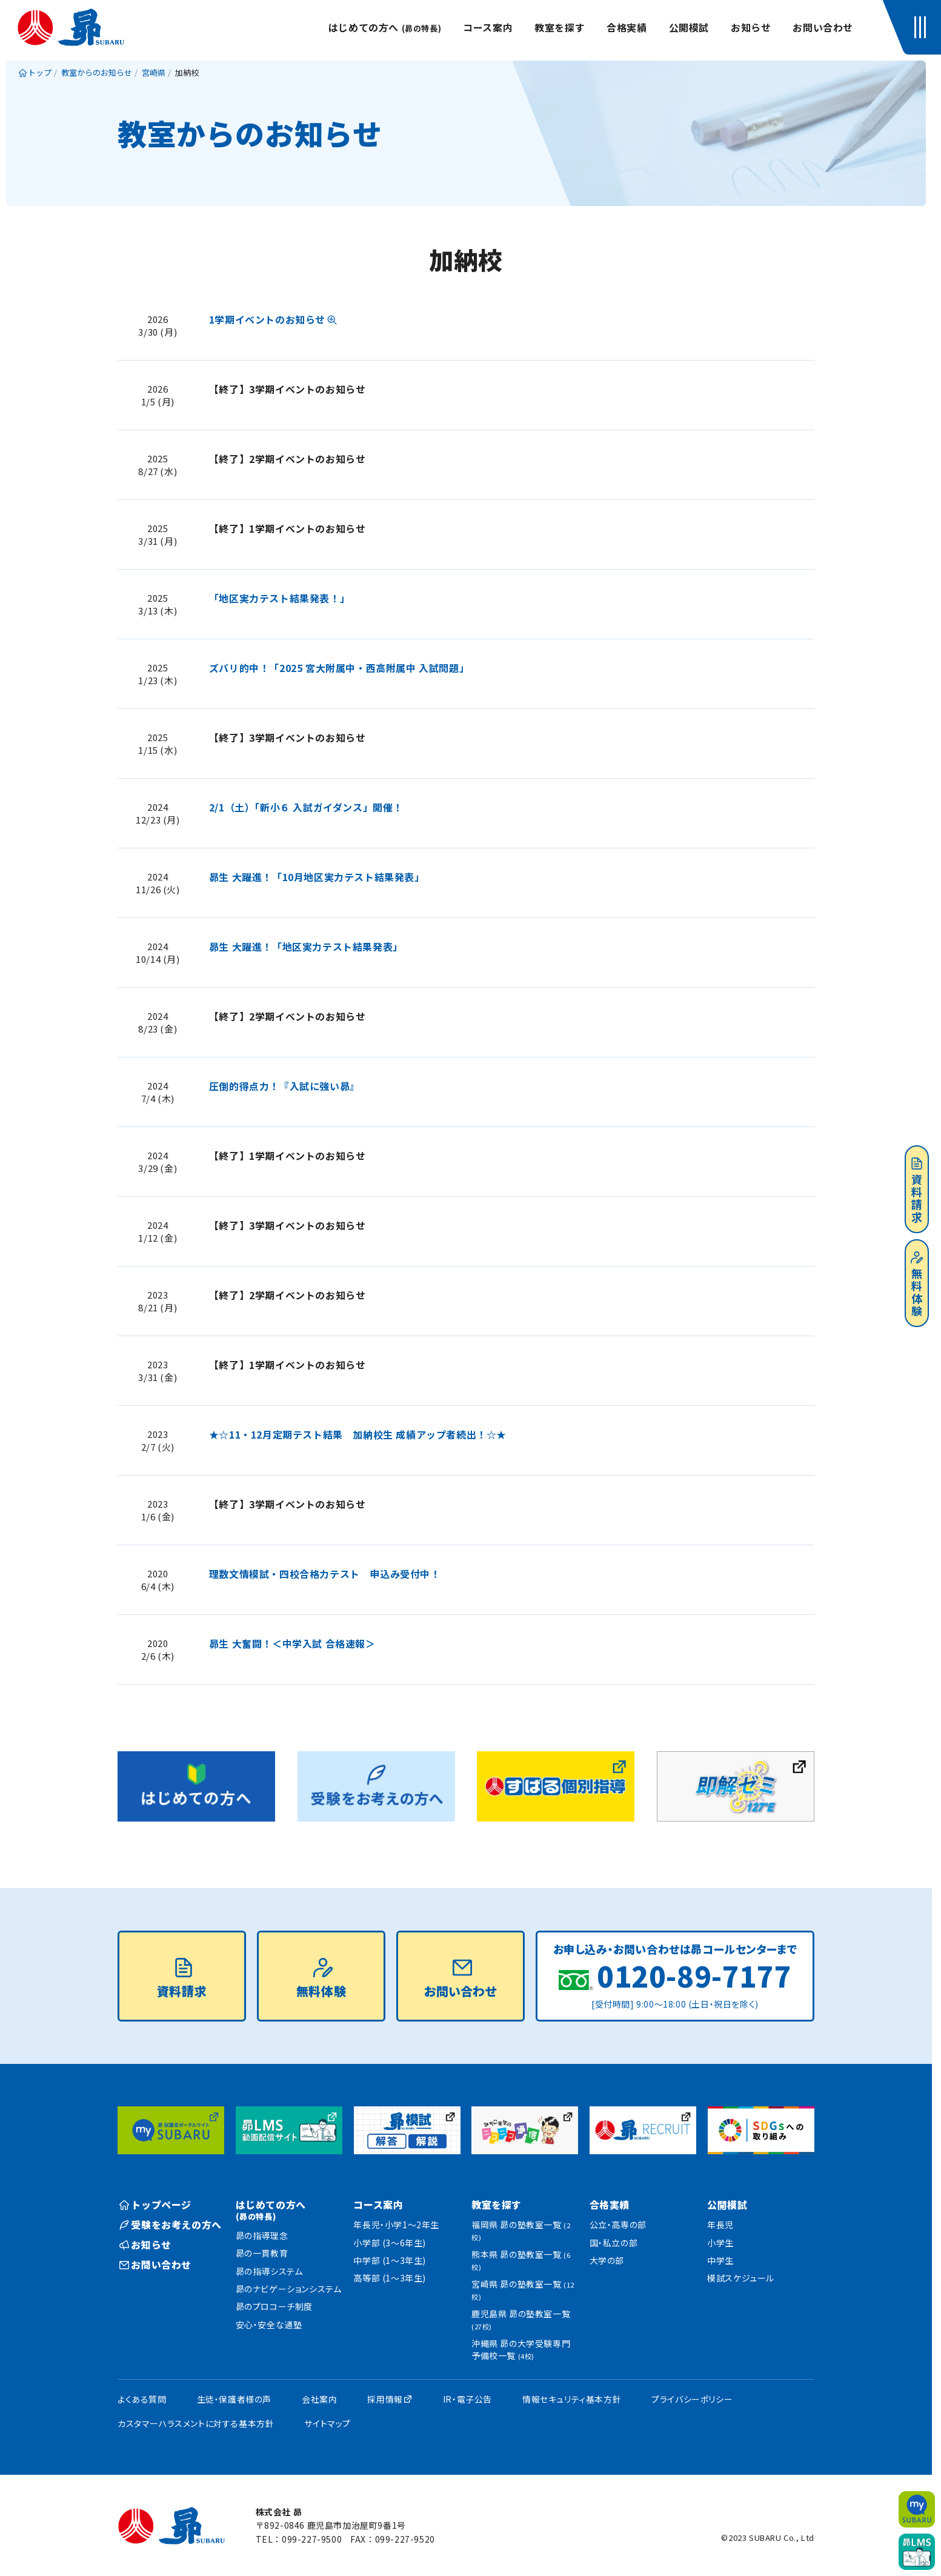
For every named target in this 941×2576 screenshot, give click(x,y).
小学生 (720, 2243)
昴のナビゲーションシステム (289, 2289)
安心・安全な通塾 (269, 2324)
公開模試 (689, 27)
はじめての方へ (384, 27)
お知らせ (751, 27)
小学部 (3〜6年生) (389, 2243)
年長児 (720, 2224)
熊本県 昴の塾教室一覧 (520, 2260)
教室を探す (559, 27)
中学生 (720, 2260)
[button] (923, 27)
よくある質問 (142, 2399)
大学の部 (607, 2260)
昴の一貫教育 (262, 2253)
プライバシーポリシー (692, 2399)
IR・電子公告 (467, 2399)
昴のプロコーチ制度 (274, 2306)
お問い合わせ (823, 27)
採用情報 (384, 2399)
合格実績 (627, 27)
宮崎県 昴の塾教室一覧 (522, 2289)
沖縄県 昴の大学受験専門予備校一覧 (520, 2349)
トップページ (155, 2204)
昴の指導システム (269, 2271)
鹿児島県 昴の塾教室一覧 (520, 2319)
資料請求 (917, 1190)
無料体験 (917, 1284)
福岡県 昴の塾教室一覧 (520, 2230)
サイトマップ (327, 2423)
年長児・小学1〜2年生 (396, 2224)
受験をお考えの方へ (170, 2224)
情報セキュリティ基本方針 (571, 2399)
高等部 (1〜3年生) (389, 2278)
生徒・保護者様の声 (234, 2399)
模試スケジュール (740, 2278)
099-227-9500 (312, 2539)
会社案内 (319, 2399)
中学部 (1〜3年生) (389, 2260)
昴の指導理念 (262, 2235)
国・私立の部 (614, 2243)
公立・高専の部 (618, 2224)
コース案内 (488, 27)
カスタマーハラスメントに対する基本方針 (196, 2423)
